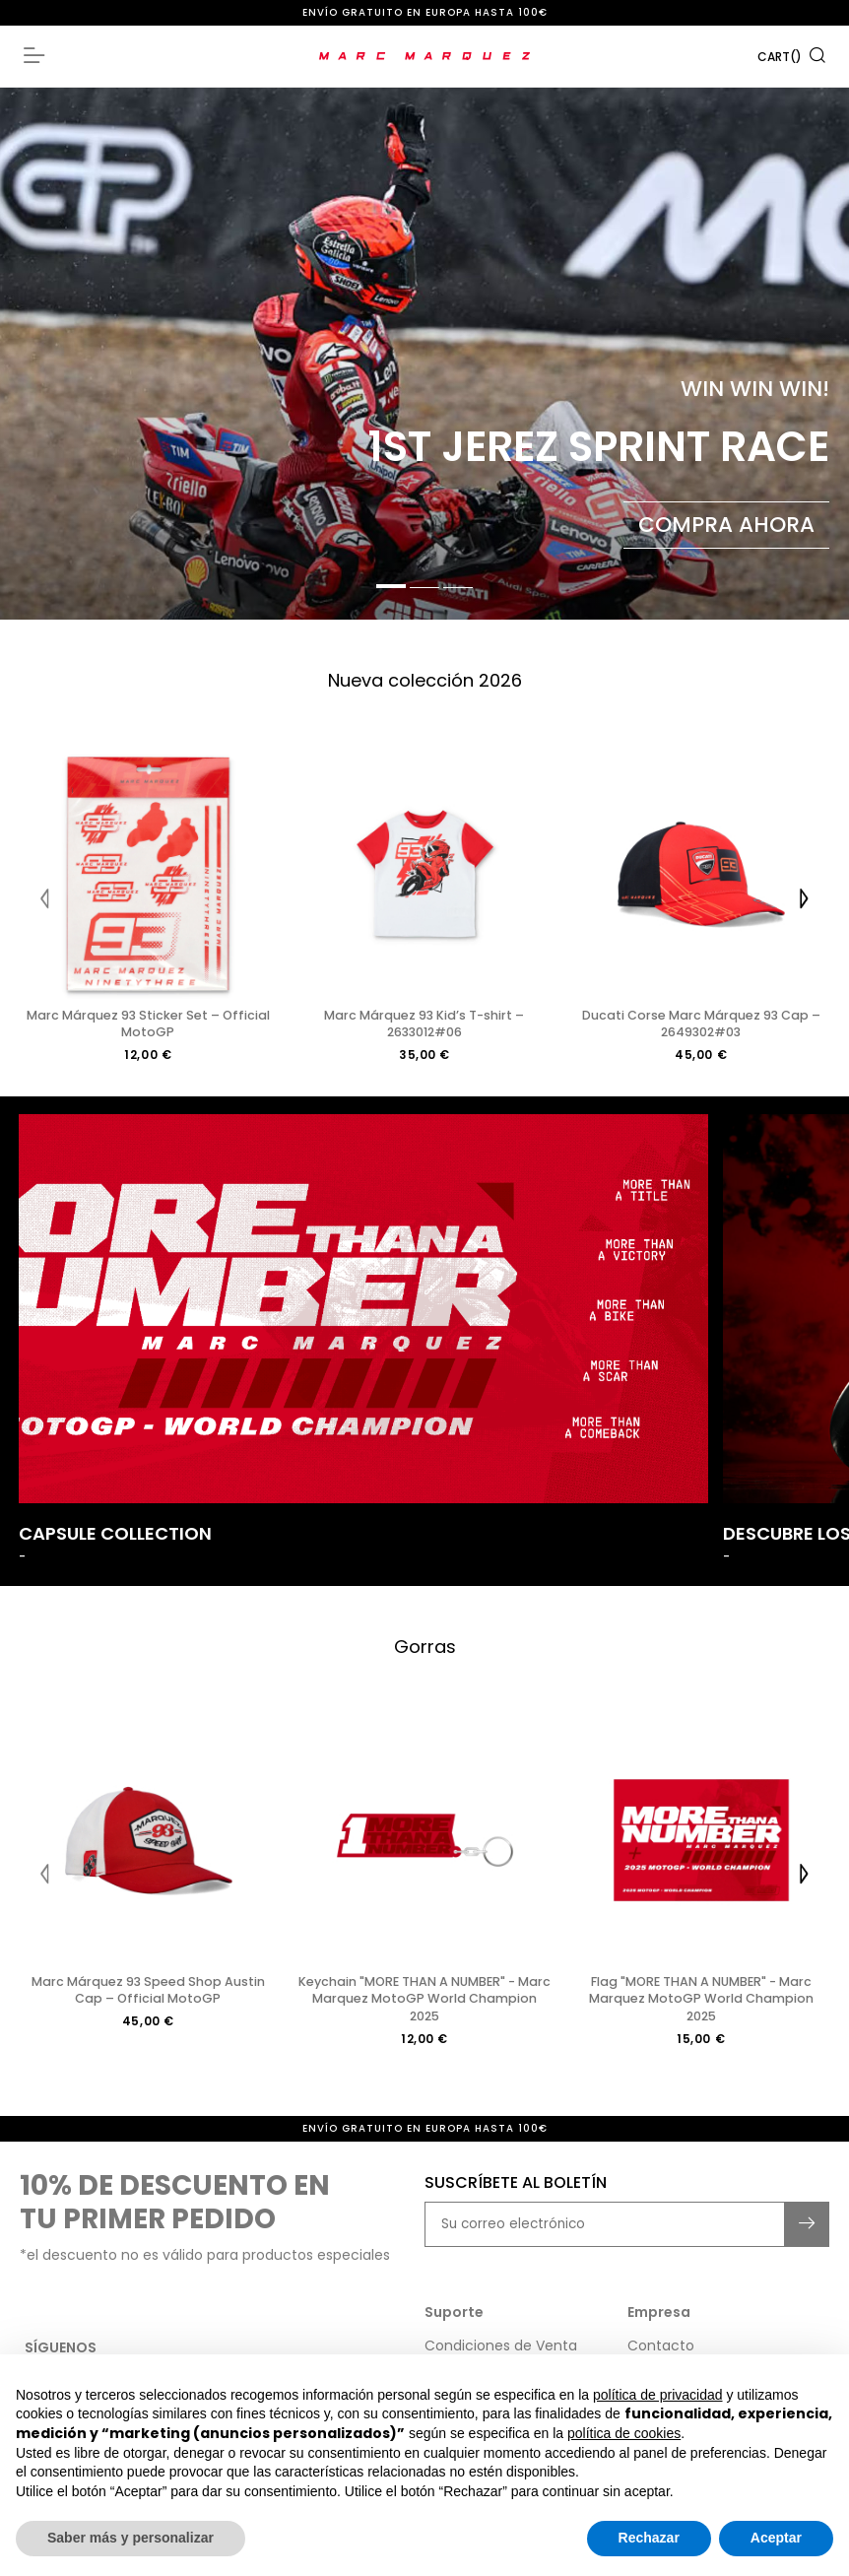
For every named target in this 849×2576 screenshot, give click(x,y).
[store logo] (425, 56)
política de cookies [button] (624, 2433)
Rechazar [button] (649, 2537)
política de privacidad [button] (658, 2395)
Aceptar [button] (776, 2537)
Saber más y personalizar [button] (130, 2537)
